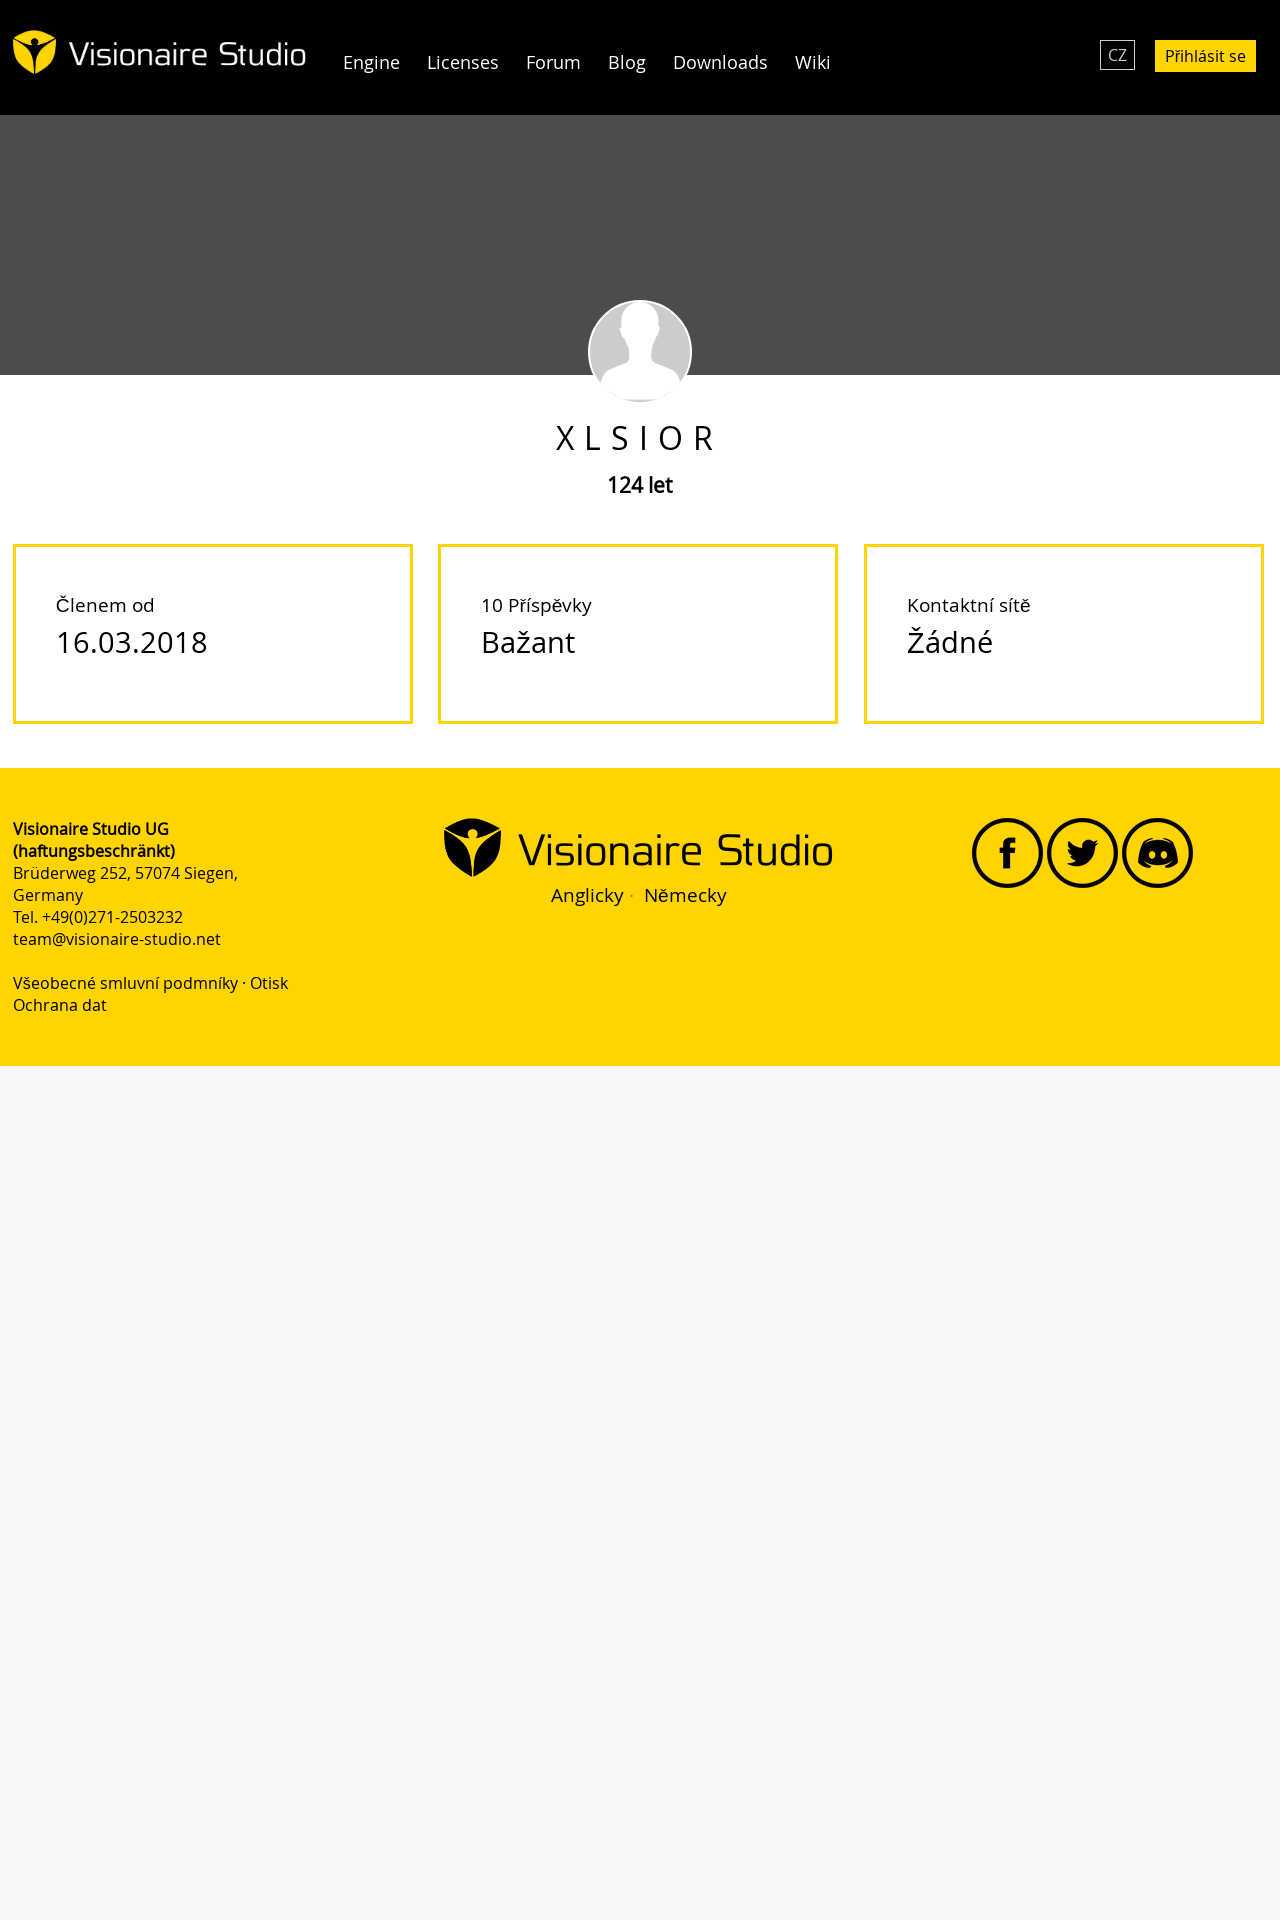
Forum (553, 62)
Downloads (720, 62)
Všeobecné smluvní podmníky (125, 983)
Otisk (269, 983)
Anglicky (587, 895)
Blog (627, 62)
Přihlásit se (1205, 56)
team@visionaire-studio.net (117, 939)
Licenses (463, 62)
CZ (1117, 55)
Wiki (813, 62)
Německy (685, 895)
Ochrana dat (60, 1005)
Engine (371, 62)
